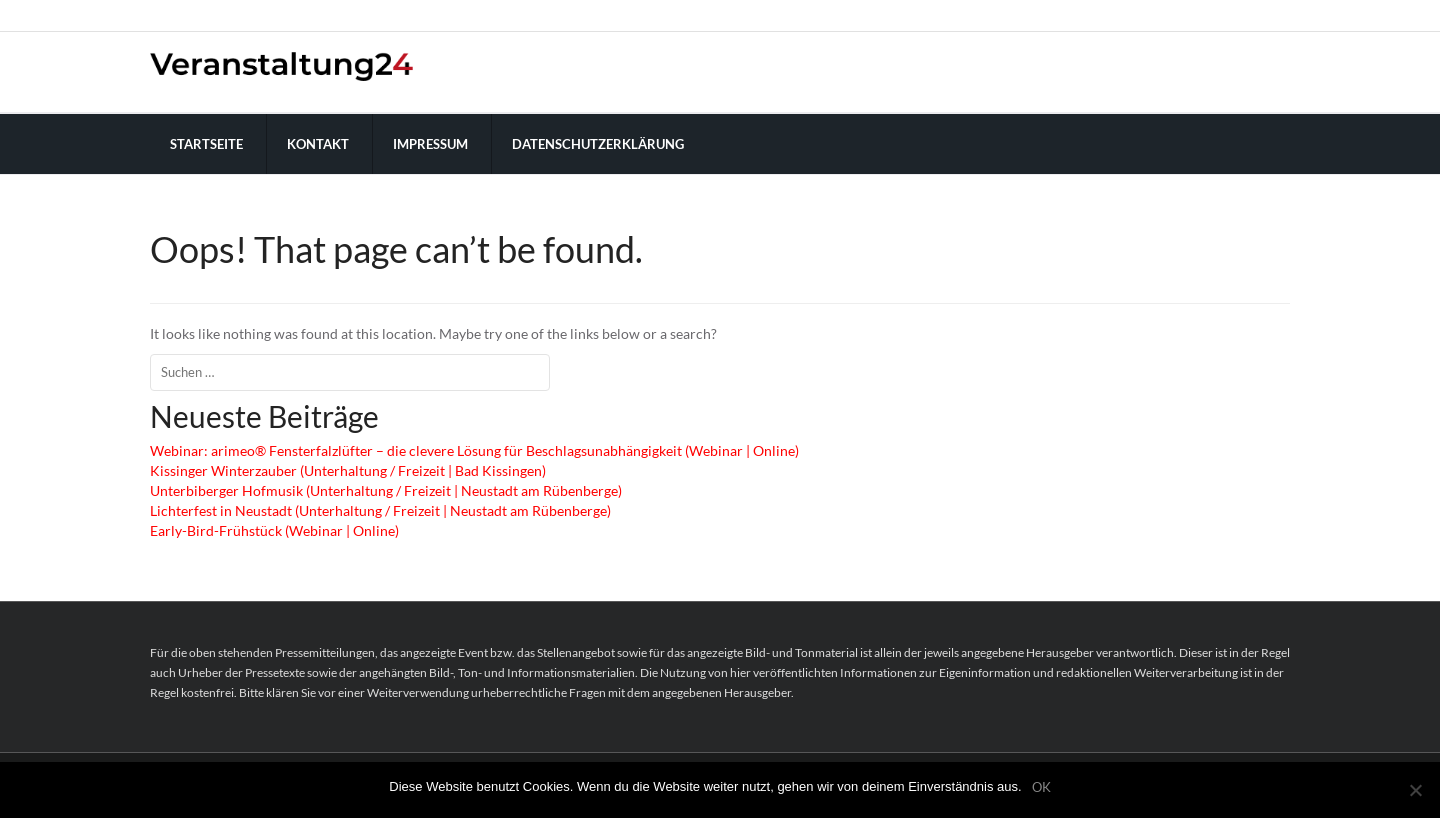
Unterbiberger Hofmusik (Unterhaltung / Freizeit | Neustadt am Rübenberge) (386, 490)
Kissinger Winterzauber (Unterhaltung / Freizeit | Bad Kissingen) (348, 470)
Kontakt (318, 144)
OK (1041, 787)
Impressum (430, 144)
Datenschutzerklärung (598, 144)
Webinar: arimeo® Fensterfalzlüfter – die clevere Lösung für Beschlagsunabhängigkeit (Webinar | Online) (474, 450)
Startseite (206, 144)
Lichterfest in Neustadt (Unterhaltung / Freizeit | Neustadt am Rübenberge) (380, 510)
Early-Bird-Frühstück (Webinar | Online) (274, 530)
